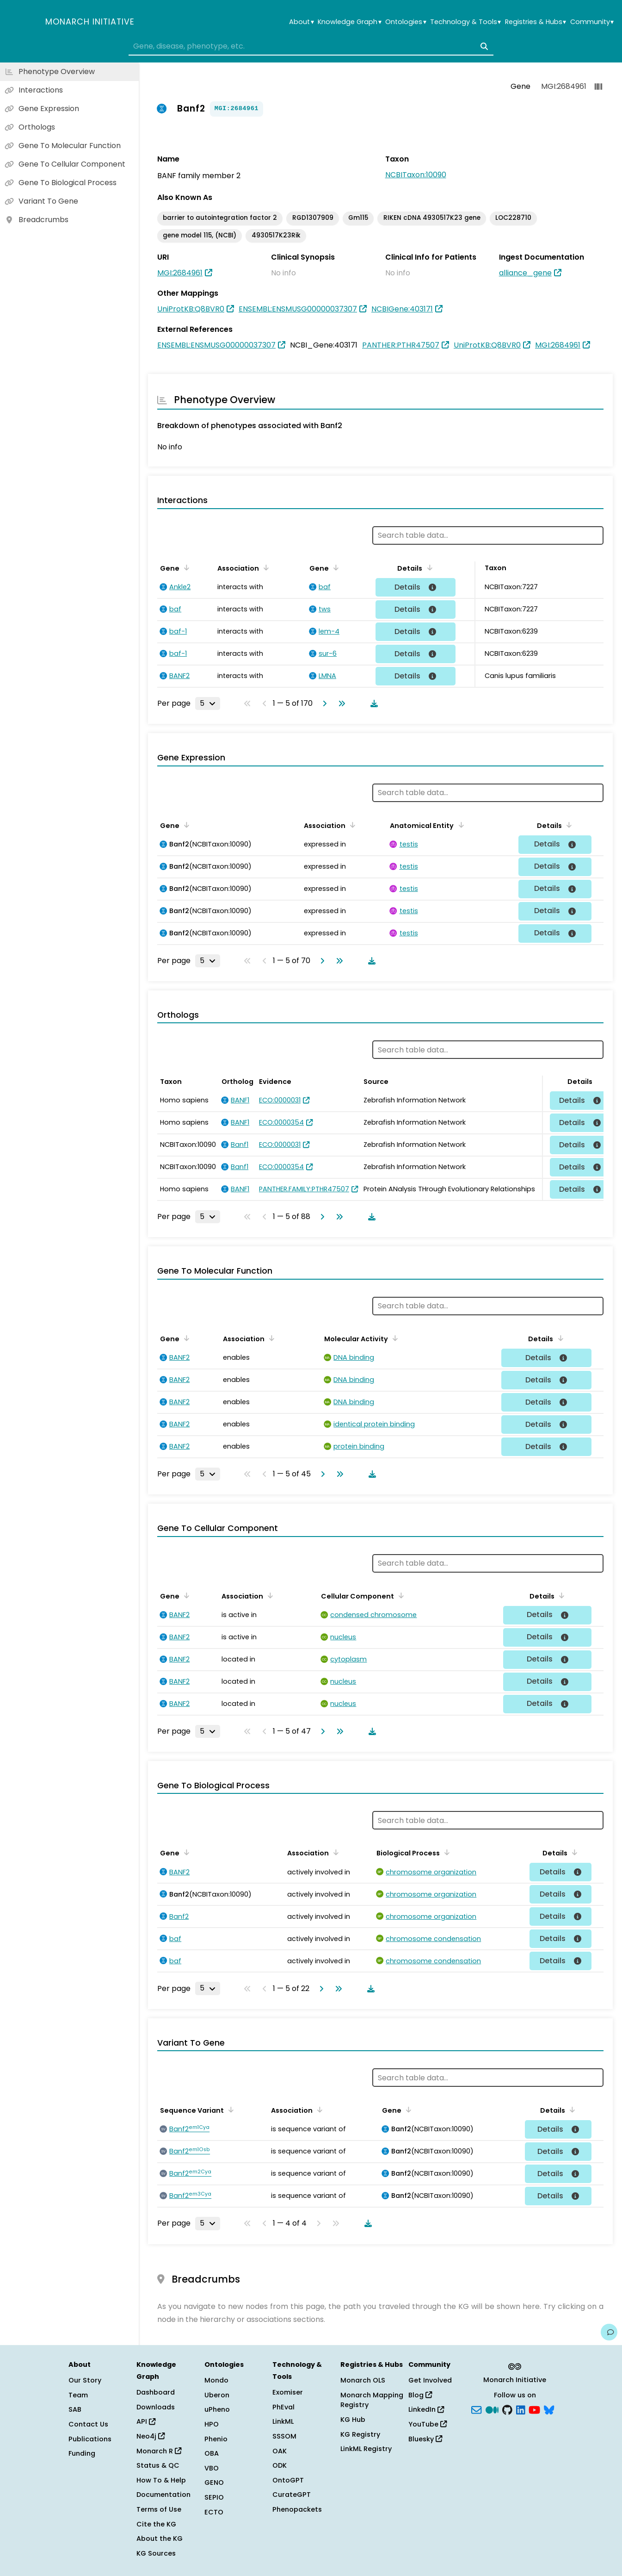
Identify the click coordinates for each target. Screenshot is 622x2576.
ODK (279, 2465)
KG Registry (360, 2434)
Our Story (84, 2380)
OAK (279, 2451)
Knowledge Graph (349, 22)
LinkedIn (426, 2409)
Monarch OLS (362, 2380)
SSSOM (284, 2436)
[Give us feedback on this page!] (609, 2332)
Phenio (216, 2439)
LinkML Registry (366, 2448)
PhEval (283, 2407)
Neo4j (150, 2436)
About (301, 22)
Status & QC (157, 2465)
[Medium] (492, 2409)
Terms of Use (158, 2509)
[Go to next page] (322, 703)
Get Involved (430, 2380)
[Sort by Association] (264, 567)
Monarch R (158, 2451)
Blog (420, 2395)
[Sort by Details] (427, 567)
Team (78, 2395)
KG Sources (156, 2553)
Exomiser (287, 2392)
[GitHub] (507, 2409)
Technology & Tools (465, 22)
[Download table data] (372, 703)
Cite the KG (156, 2524)
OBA (211, 2453)
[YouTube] (534, 2409)
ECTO (213, 2512)
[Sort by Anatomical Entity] (459, 824)
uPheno (217, 2409)
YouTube (427, 2424)
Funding (81, 2453)
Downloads (155, 2407)
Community (592, 22)
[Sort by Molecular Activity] (393, 1338)
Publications (89, 2439)
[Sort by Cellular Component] (399, 1595)
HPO (211, 2424)
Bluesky (425, 2439)
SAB (74, 2409)
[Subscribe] (476, 2409)
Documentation (163, 2494)
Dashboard (155, 2392)
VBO (211, 2468)
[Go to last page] (340, 703)
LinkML (283, 2421)
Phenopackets (297, 2509)
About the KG (159, 2538)
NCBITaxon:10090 (415, 174)
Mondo (216, 2380)
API (145, 2421)
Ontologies (405, 22)
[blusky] (549, 2409)
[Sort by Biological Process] (445, 1852)
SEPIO (214, 2497)
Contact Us (88, 2424)
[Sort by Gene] (185, 567)
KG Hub (352, 2419)
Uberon (216, 2395)
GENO (214, 2482)
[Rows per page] (207, 703)
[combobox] (311, 46)
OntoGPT (288, 2480)
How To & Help (161, 2480)
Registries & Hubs (535, 22)
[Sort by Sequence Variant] (229, 2109)
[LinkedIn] (520, 2409)
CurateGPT (291, 2494)
